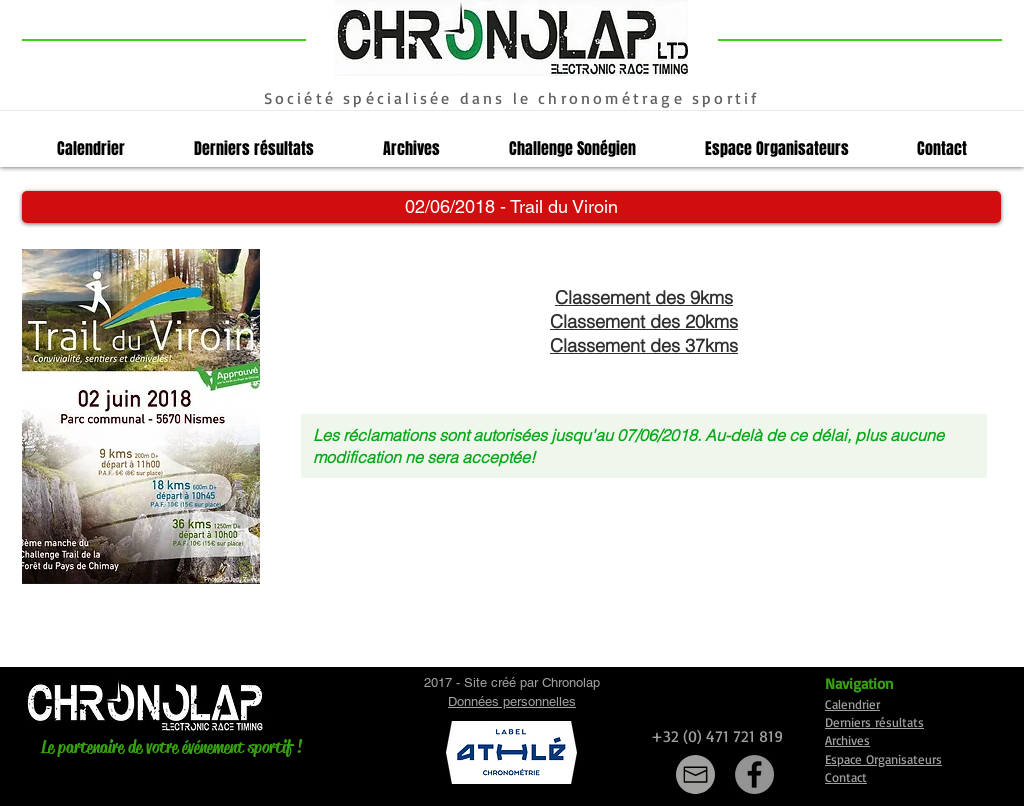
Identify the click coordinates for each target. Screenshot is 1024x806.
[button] (511, 207)
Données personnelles (512, 701)
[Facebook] (754, 774)
